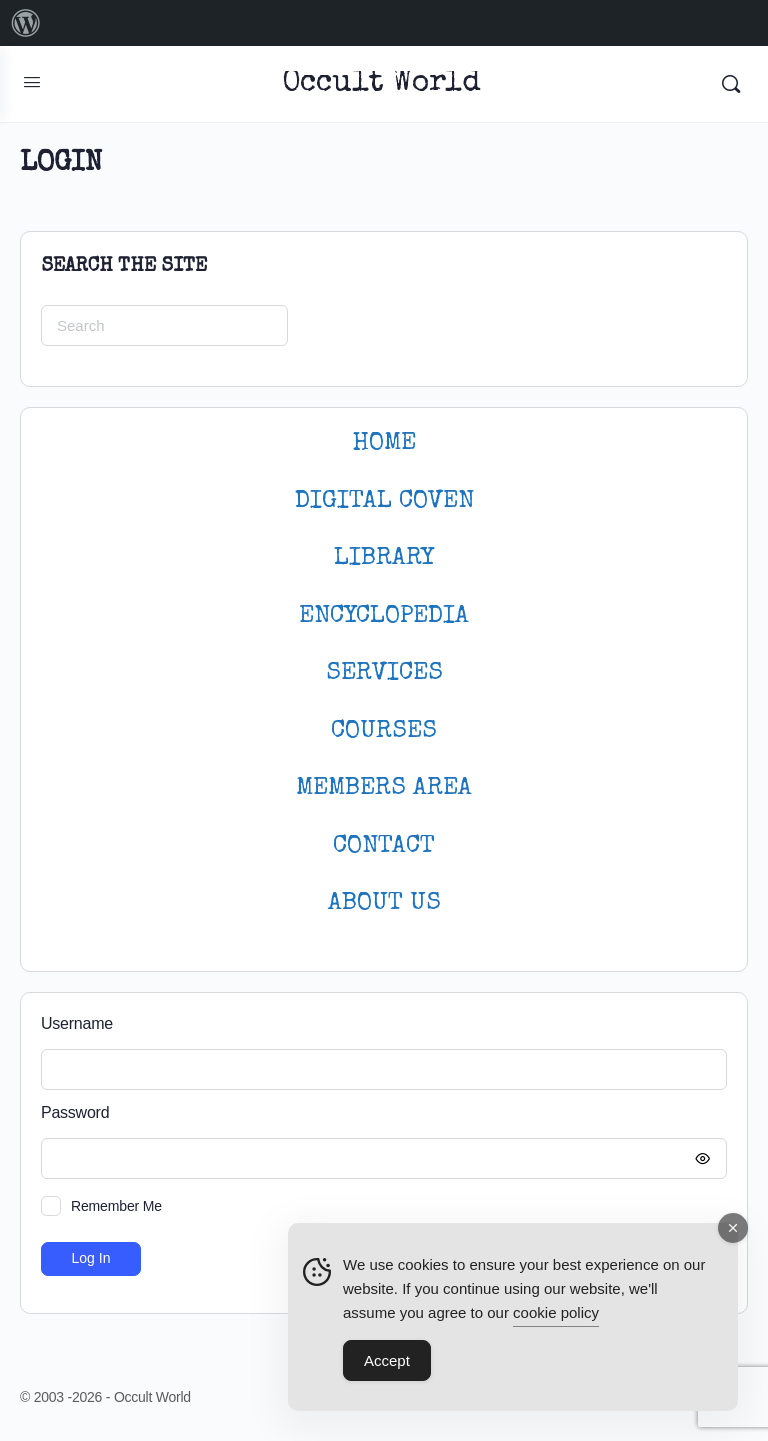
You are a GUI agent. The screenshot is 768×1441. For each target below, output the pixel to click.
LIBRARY (384, 558)
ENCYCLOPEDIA (384, 616)
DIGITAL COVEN (384, 501)
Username (77, 1023)
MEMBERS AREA (384, 788)
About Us (384, 903)
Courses (384, 731)
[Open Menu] (32, 82)
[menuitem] (26, 23)
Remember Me (116, 1206)
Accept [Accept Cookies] (387, 1361)
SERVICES (384, 673)
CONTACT (384, 846)
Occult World (381, 84)
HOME (384, 443)
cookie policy (556, 1313)
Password (379, 1113)
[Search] (731, 84)
